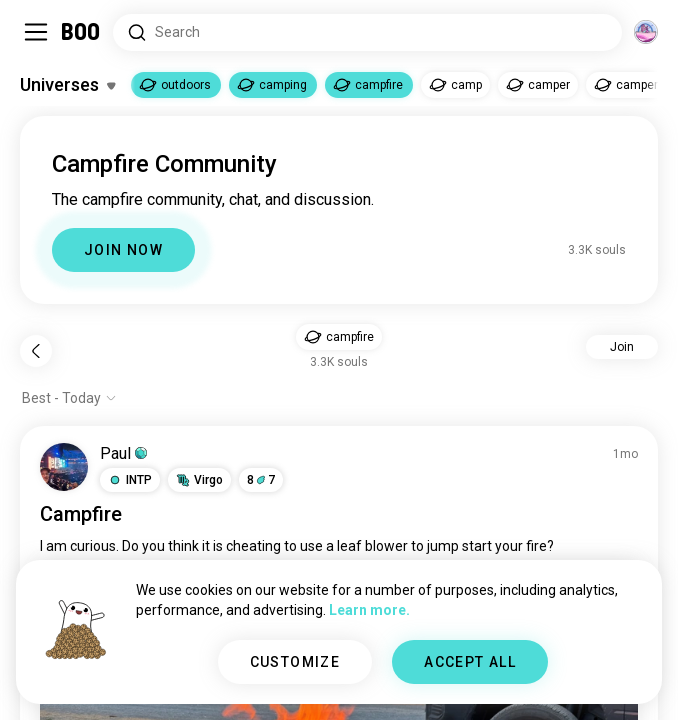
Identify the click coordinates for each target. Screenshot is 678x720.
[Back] (36, 351)
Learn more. (369, 610)
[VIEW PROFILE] (64, 467)
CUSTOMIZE (295, 662)
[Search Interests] (367, 32)
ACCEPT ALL (470, 662)
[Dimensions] (646, 32)
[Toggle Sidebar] (36, 32)
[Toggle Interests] (67, 85)
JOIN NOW (123, 250)
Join (622, 347)
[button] (339, 337)
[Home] (81, 32)
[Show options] (69, 398)
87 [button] (261, 480)
